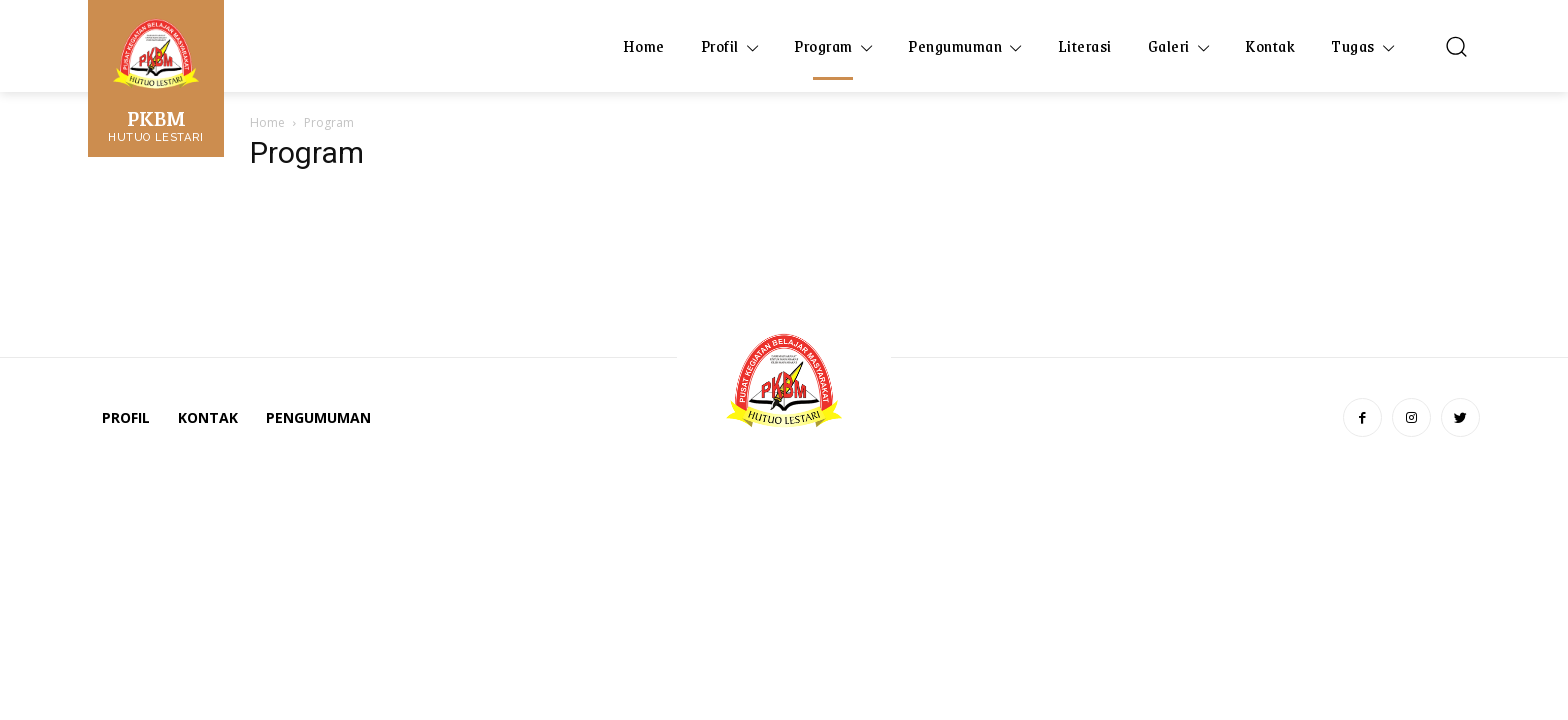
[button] (1456, 46)
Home (267, 122)
